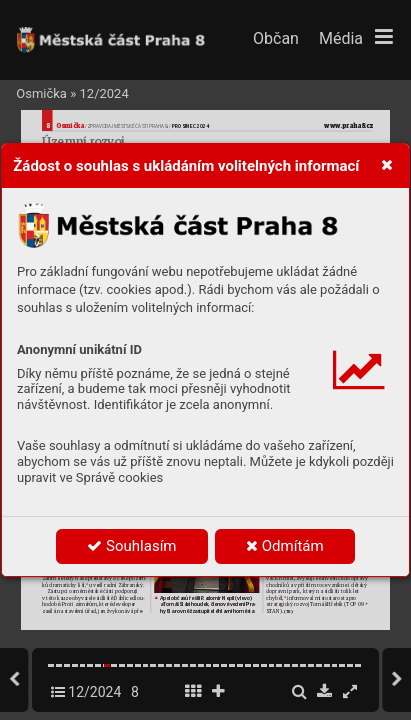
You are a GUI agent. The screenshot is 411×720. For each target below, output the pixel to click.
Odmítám (285, 546)
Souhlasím (131, 546)
